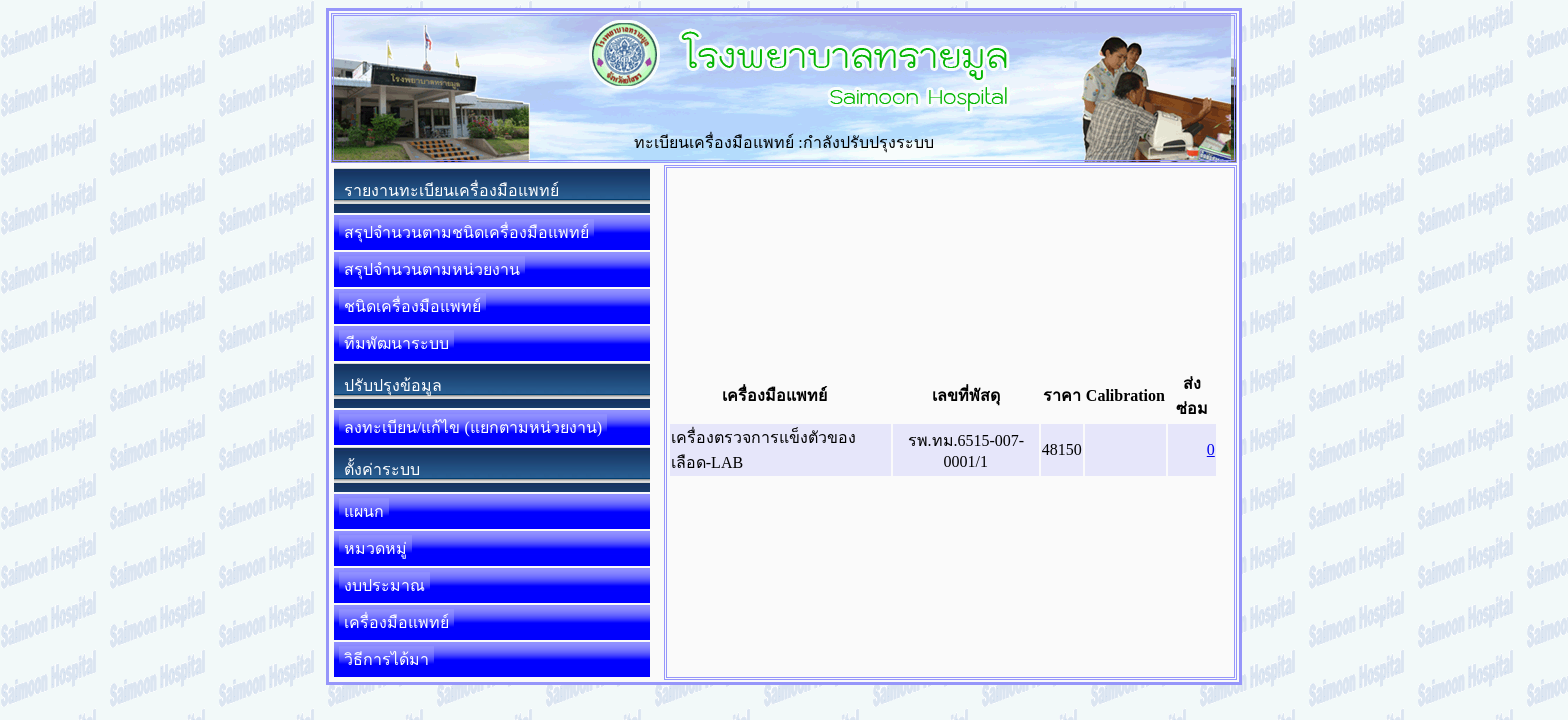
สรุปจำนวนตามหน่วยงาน (432, 269)
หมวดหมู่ (375, 548)
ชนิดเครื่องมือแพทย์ (412, 306)
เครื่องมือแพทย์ (396, 622)
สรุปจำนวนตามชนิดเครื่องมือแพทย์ (466, 232)
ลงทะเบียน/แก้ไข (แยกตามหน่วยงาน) (473, 427)
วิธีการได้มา (386, 659)
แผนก (364, 511)
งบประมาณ (384, 585)
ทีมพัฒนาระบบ (396, 343)
